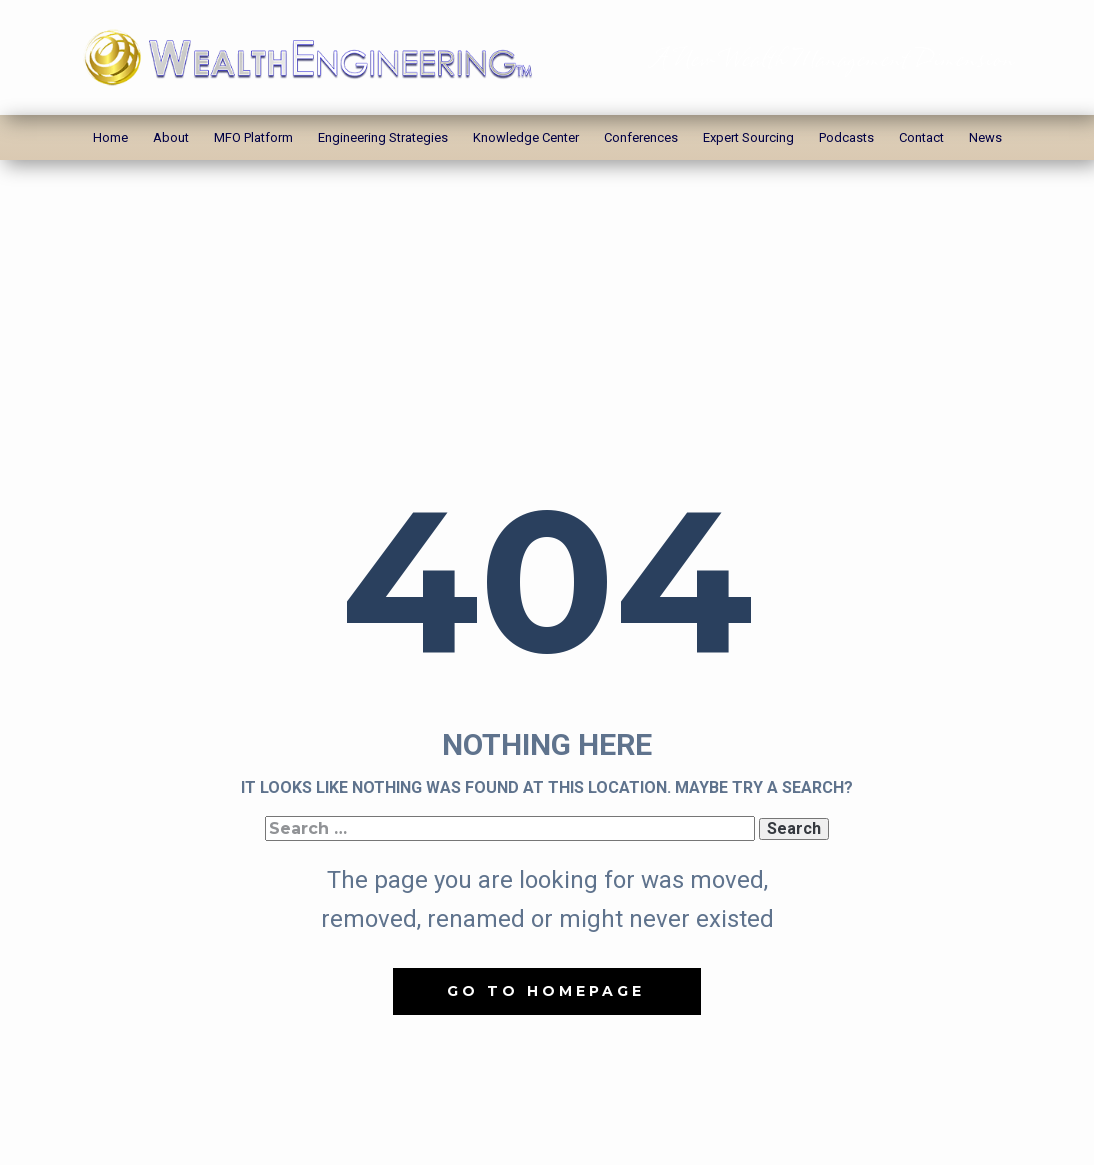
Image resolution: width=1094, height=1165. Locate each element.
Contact (921, 137)
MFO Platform (253, 137)
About (171, 137)
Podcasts (846, 137)
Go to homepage (546, 991)
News (985, 137)
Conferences (641, 137)
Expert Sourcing (748, 137)
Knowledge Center (526, 137)
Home (110, 137)
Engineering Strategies (383, 137)
